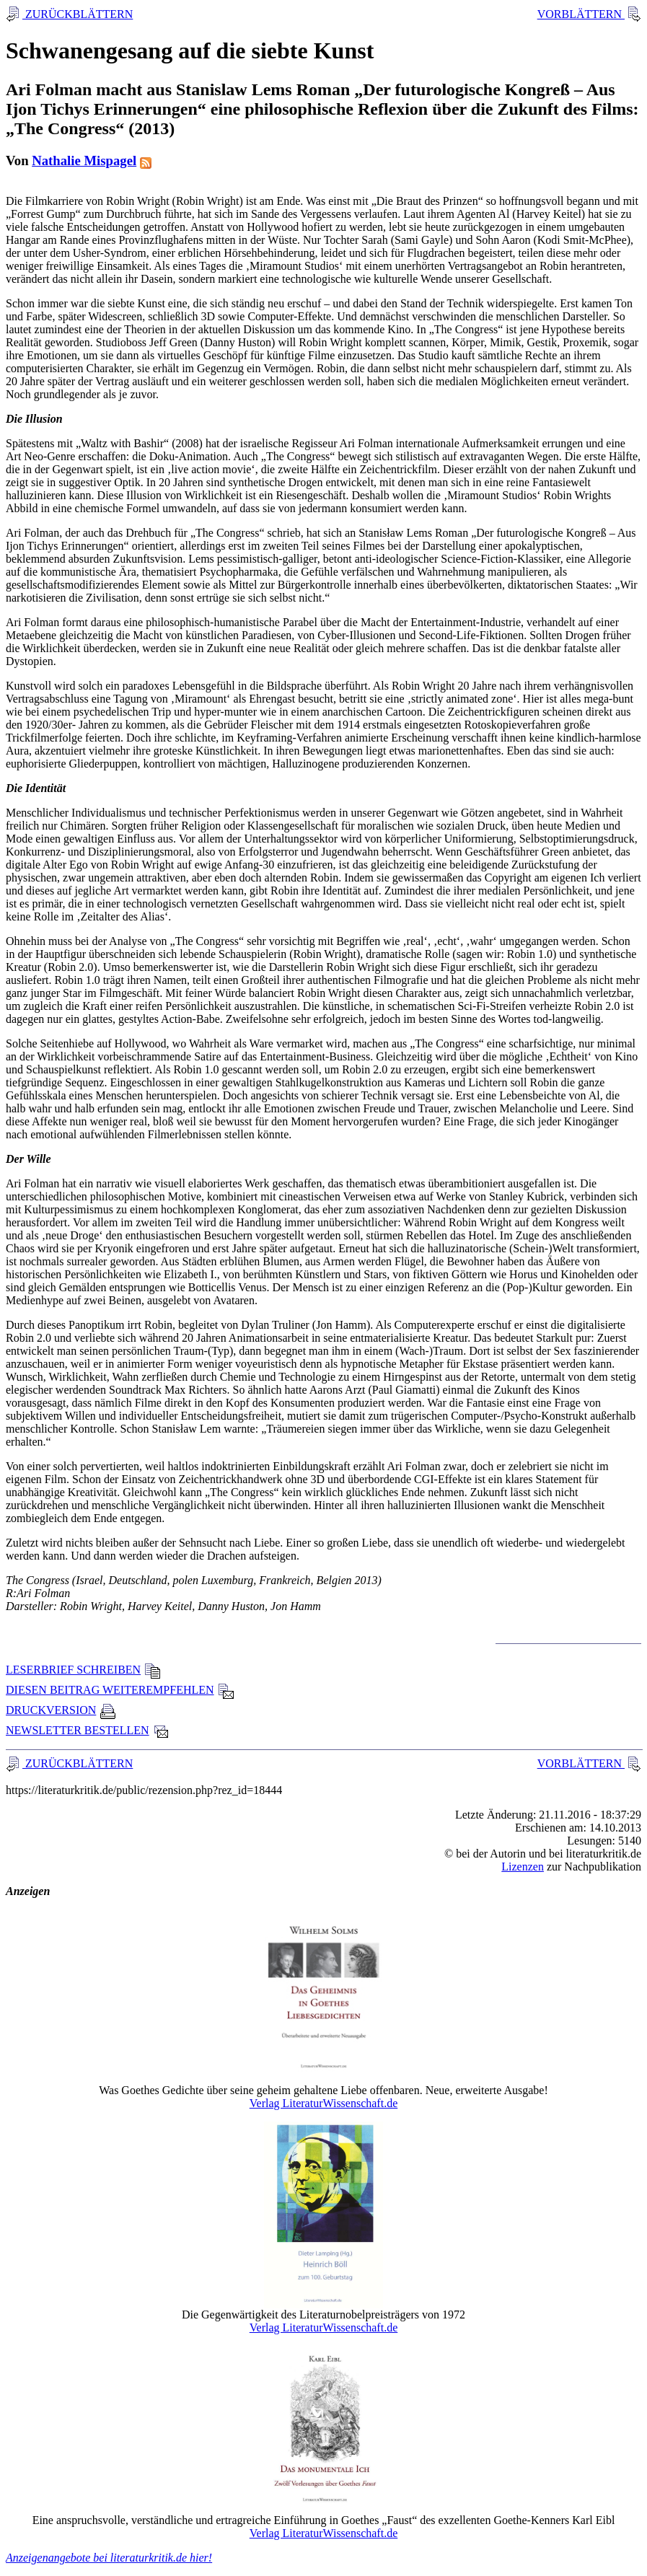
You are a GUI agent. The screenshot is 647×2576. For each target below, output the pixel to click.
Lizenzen (522, 1866)
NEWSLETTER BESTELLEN (88, 1730)
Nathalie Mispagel (84, 160)
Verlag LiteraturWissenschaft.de (324, 2103)
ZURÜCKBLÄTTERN (77, 14)
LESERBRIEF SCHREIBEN (83, 1669)
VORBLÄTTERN (581, 14)
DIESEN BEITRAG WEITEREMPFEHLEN (120, 1690)
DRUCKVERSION (61, 1710)
